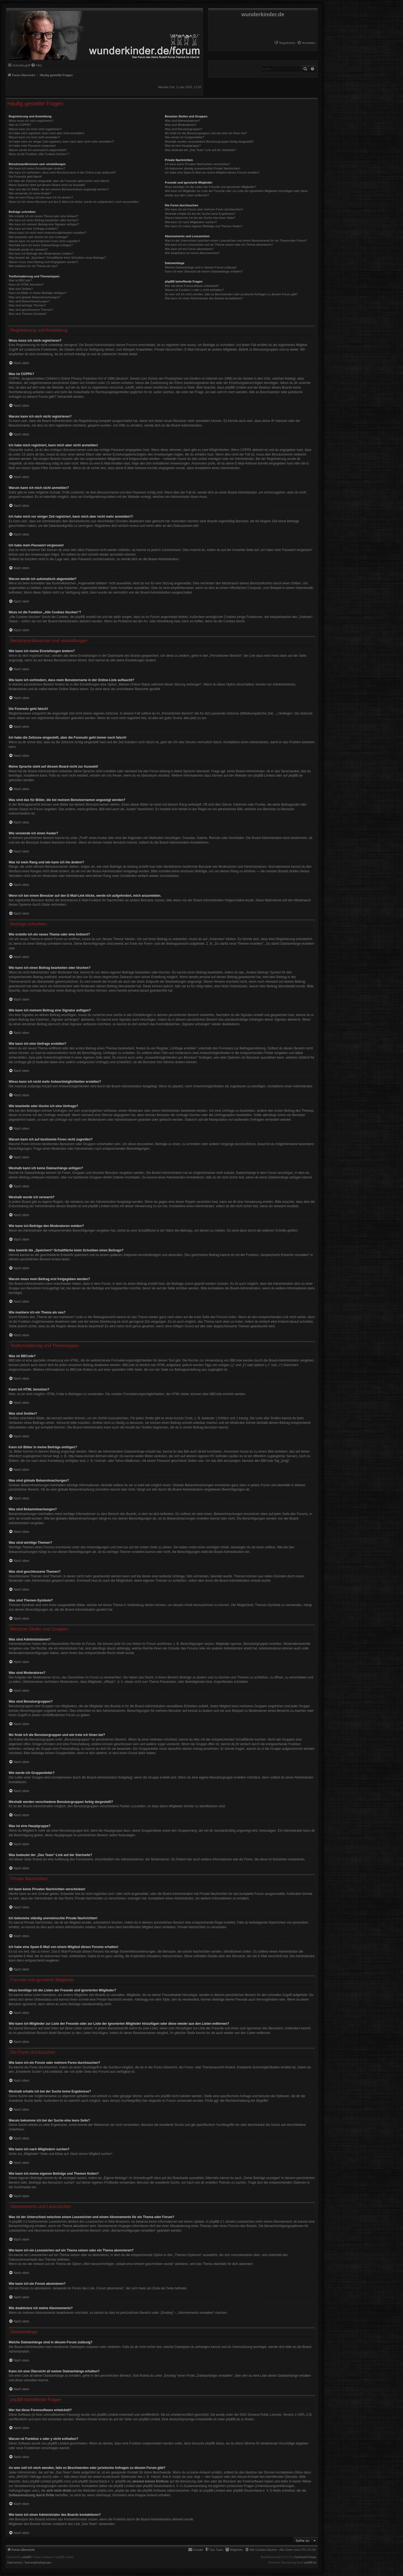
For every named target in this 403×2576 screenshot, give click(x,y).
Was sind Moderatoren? (180, 124)
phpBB (26, 2557)
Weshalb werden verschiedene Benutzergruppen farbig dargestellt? (209, 141)
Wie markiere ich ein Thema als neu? (33, 266)
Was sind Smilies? (21, 288)
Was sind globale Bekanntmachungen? (34, 297)
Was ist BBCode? (20, 280)
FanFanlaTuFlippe (305, 2557)
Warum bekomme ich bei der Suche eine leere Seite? (200, 217)
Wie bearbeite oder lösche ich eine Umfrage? (38, 237)
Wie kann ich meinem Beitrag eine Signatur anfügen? (44, 224)
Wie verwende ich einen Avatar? (30, 193)
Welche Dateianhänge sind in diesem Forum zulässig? (201, 267)
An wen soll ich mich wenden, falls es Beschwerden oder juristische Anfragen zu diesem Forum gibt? (231, 294)
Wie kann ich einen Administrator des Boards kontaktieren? (204, 298)
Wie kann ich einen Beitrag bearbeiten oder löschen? (44, 220)
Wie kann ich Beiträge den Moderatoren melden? (41, 253)
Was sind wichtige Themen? (27, 305)
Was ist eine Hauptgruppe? (183, 145)
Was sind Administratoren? (182, 120)
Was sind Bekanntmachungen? (29, 301)
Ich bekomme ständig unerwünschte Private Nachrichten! (202, 168)
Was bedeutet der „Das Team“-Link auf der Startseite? (200, 150)
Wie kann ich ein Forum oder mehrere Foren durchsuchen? (204, 209)
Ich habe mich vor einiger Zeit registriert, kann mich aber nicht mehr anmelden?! (61, 141)
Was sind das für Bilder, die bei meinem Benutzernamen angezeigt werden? (59, 189)
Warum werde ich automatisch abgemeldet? (38, 150)
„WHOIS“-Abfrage (28, 2477)
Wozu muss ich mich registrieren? (31, 120)
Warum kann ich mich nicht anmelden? (34, 137)
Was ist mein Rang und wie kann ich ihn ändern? (41, 197)
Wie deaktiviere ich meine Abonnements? (192, 253)
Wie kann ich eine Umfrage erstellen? (33, 228)
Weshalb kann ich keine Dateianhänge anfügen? (41, 245)
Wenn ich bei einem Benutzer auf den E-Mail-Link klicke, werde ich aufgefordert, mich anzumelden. (74, 201)
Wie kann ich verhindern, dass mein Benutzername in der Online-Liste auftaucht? (62, 172)
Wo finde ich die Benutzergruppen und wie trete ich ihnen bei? (206, 133)
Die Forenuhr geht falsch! (25, 176)
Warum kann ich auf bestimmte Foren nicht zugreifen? (44, 241)
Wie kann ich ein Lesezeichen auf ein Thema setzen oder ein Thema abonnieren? (219, 244)
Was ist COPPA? (20, 124)
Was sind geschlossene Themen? (31, 309)
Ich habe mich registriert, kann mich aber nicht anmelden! (46, 133)
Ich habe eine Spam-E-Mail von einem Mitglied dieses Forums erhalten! (212, 172)
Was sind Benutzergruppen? (183, 129)
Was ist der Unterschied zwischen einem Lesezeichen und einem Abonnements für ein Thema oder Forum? (236, 240)
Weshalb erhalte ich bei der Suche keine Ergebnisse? (200, 213)
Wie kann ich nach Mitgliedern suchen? (191, 222)
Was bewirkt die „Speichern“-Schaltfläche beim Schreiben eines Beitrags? (57, 257)
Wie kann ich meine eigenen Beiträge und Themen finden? (203, 226)
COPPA (246, 450)
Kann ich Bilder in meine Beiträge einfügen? (38, 292)
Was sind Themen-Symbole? (28, 313)
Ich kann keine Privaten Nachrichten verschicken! (197, 164)
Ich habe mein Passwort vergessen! (32, 145)
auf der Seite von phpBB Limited (136, 2419)
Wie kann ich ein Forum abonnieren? (189, 249)
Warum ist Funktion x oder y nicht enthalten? (194, 289)
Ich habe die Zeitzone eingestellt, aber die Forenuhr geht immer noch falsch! (59, 180)
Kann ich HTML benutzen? (26, 284)
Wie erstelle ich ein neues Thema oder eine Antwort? (43, 216)
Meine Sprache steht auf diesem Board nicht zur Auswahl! (47, 185)
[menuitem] (306, 43)
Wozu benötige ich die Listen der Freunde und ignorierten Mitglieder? (210, 186)
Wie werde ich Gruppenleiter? (184, 137)
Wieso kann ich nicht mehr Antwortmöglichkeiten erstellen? (47, 232)
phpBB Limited (264, 775)
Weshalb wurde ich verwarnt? (28, 249)
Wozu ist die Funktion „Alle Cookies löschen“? (39, 154)
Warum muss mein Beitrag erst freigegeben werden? (43, 262)
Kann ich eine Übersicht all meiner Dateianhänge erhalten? (204, 271)
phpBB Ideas (214, 2443)
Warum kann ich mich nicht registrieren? (35, 129)
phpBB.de (295, 775)
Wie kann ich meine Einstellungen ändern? (37, 168)
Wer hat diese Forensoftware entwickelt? (192, 285)
